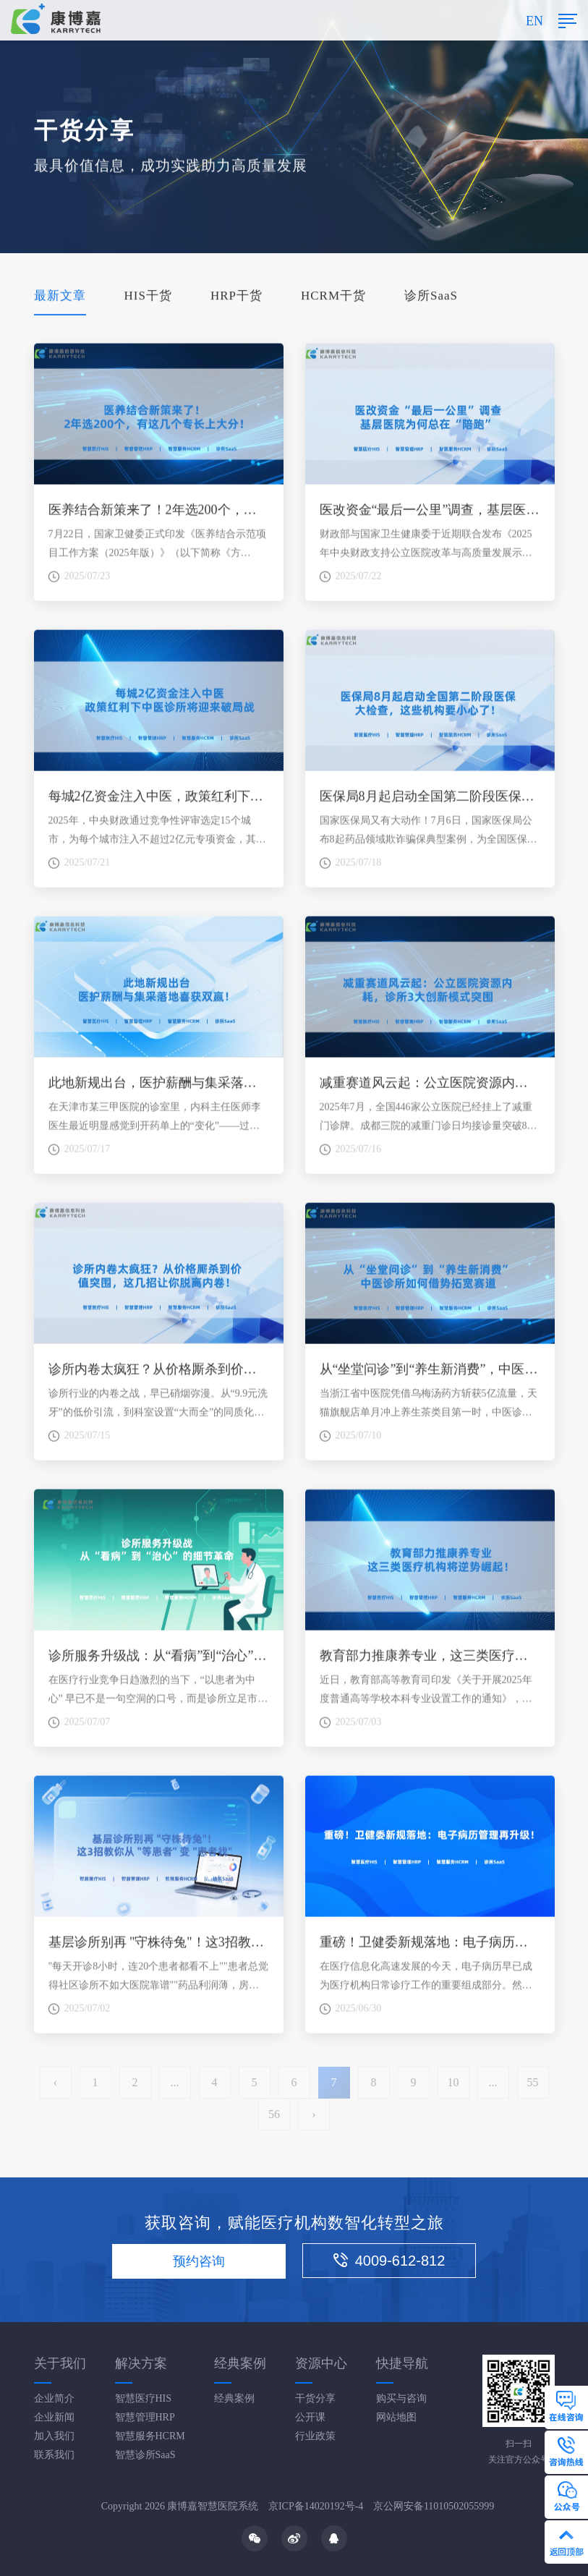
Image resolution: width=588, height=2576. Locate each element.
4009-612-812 (389, 2261)
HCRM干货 (333, 297)
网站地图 (396, 2417)
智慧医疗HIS (143, 2398)
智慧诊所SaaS (145, 2454)
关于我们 (60, 2363)
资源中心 (321, 2363)
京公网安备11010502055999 (433, 2506)
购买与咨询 (401, 2398)
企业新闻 (54, 2417)
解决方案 (141, 2363)
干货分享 (315, 2398)
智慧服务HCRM (150, 2436)
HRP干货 (236, 297)
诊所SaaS (431, 297)
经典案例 (240, 2363)
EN (534, 21)
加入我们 (54, 2436)
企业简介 (54, 2398)
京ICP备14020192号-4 (315, 2506)
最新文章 (60, 297)
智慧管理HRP (145, 2417)
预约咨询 (199, 2261)
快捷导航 (402, 2363)
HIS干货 (148, 297)
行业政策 (315, 2436)
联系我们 (54, 2454)
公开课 (310, 2417)
